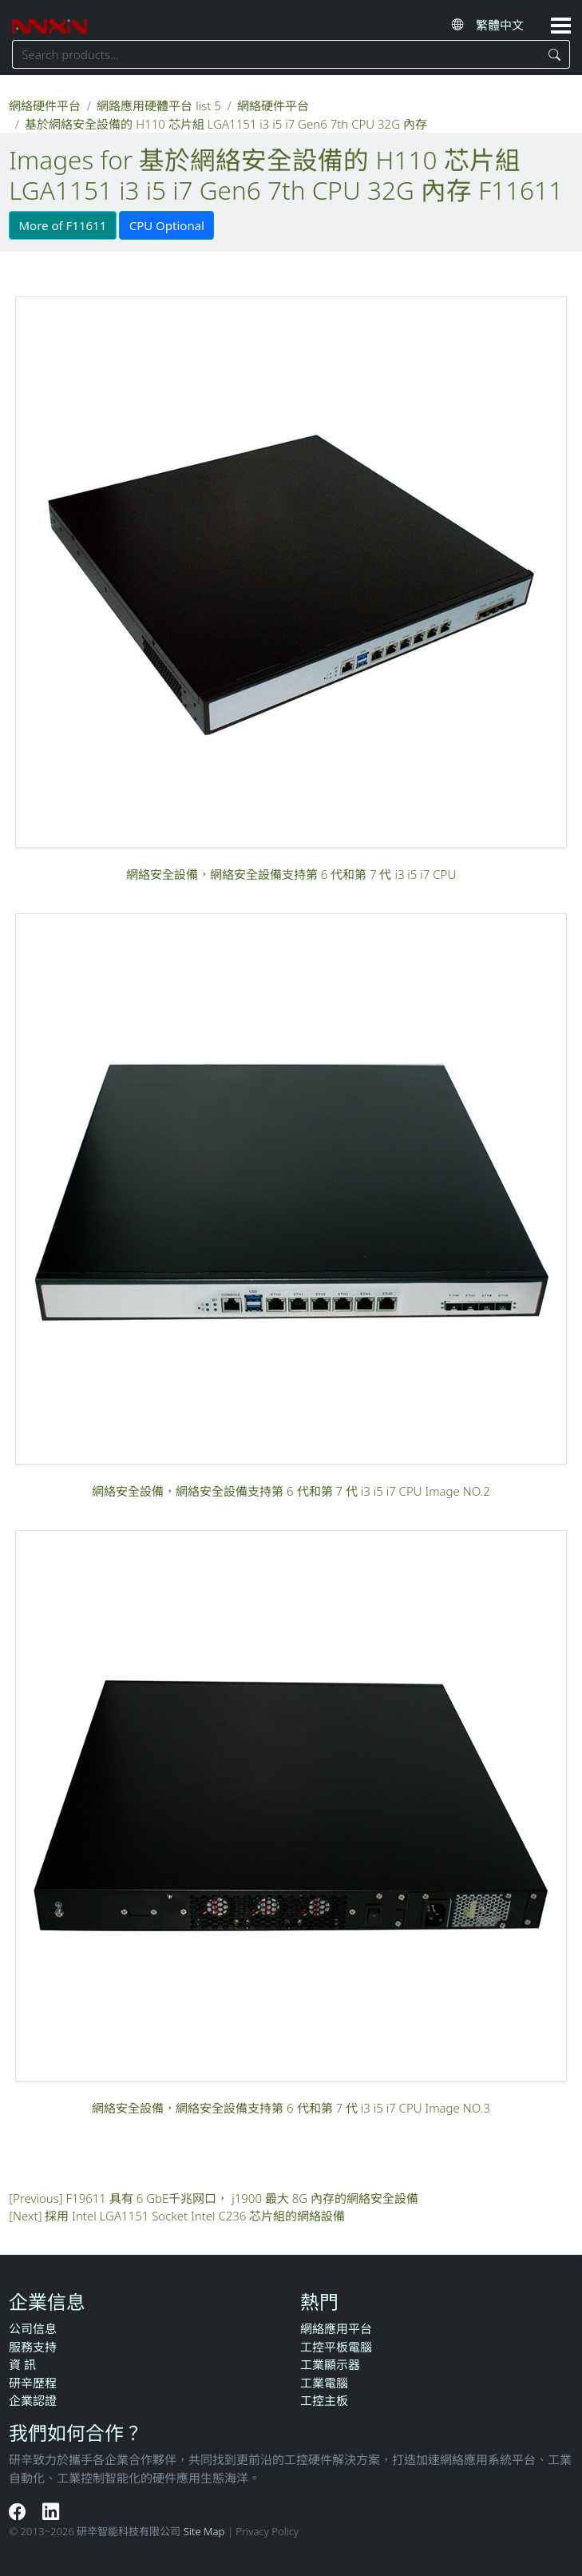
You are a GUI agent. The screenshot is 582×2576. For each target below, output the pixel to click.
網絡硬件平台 (45, 105)
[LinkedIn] (50, 2510)
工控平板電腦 (336, 2347)
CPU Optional (166, 225)
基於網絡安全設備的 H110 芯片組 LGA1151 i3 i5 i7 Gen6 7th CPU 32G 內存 (225, 124)
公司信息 (33, 2328)
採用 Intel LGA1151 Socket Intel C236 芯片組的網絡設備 (195, 2216)
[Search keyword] (276, 54)
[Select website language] (505, 24)
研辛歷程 (33, 2383)
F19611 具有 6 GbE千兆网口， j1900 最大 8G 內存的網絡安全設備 (242, 2198)
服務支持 (33, 2347)
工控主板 (324, 2400)
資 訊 (22, 2364)
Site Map (204, 2531)
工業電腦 (324, 2383)
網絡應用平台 (336, 2328)
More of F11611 (63, 225)
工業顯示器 (330, 2364)
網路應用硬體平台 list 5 (158, 105)
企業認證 (33, 2400)
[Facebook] (19, 2510)
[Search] (555, 54)
